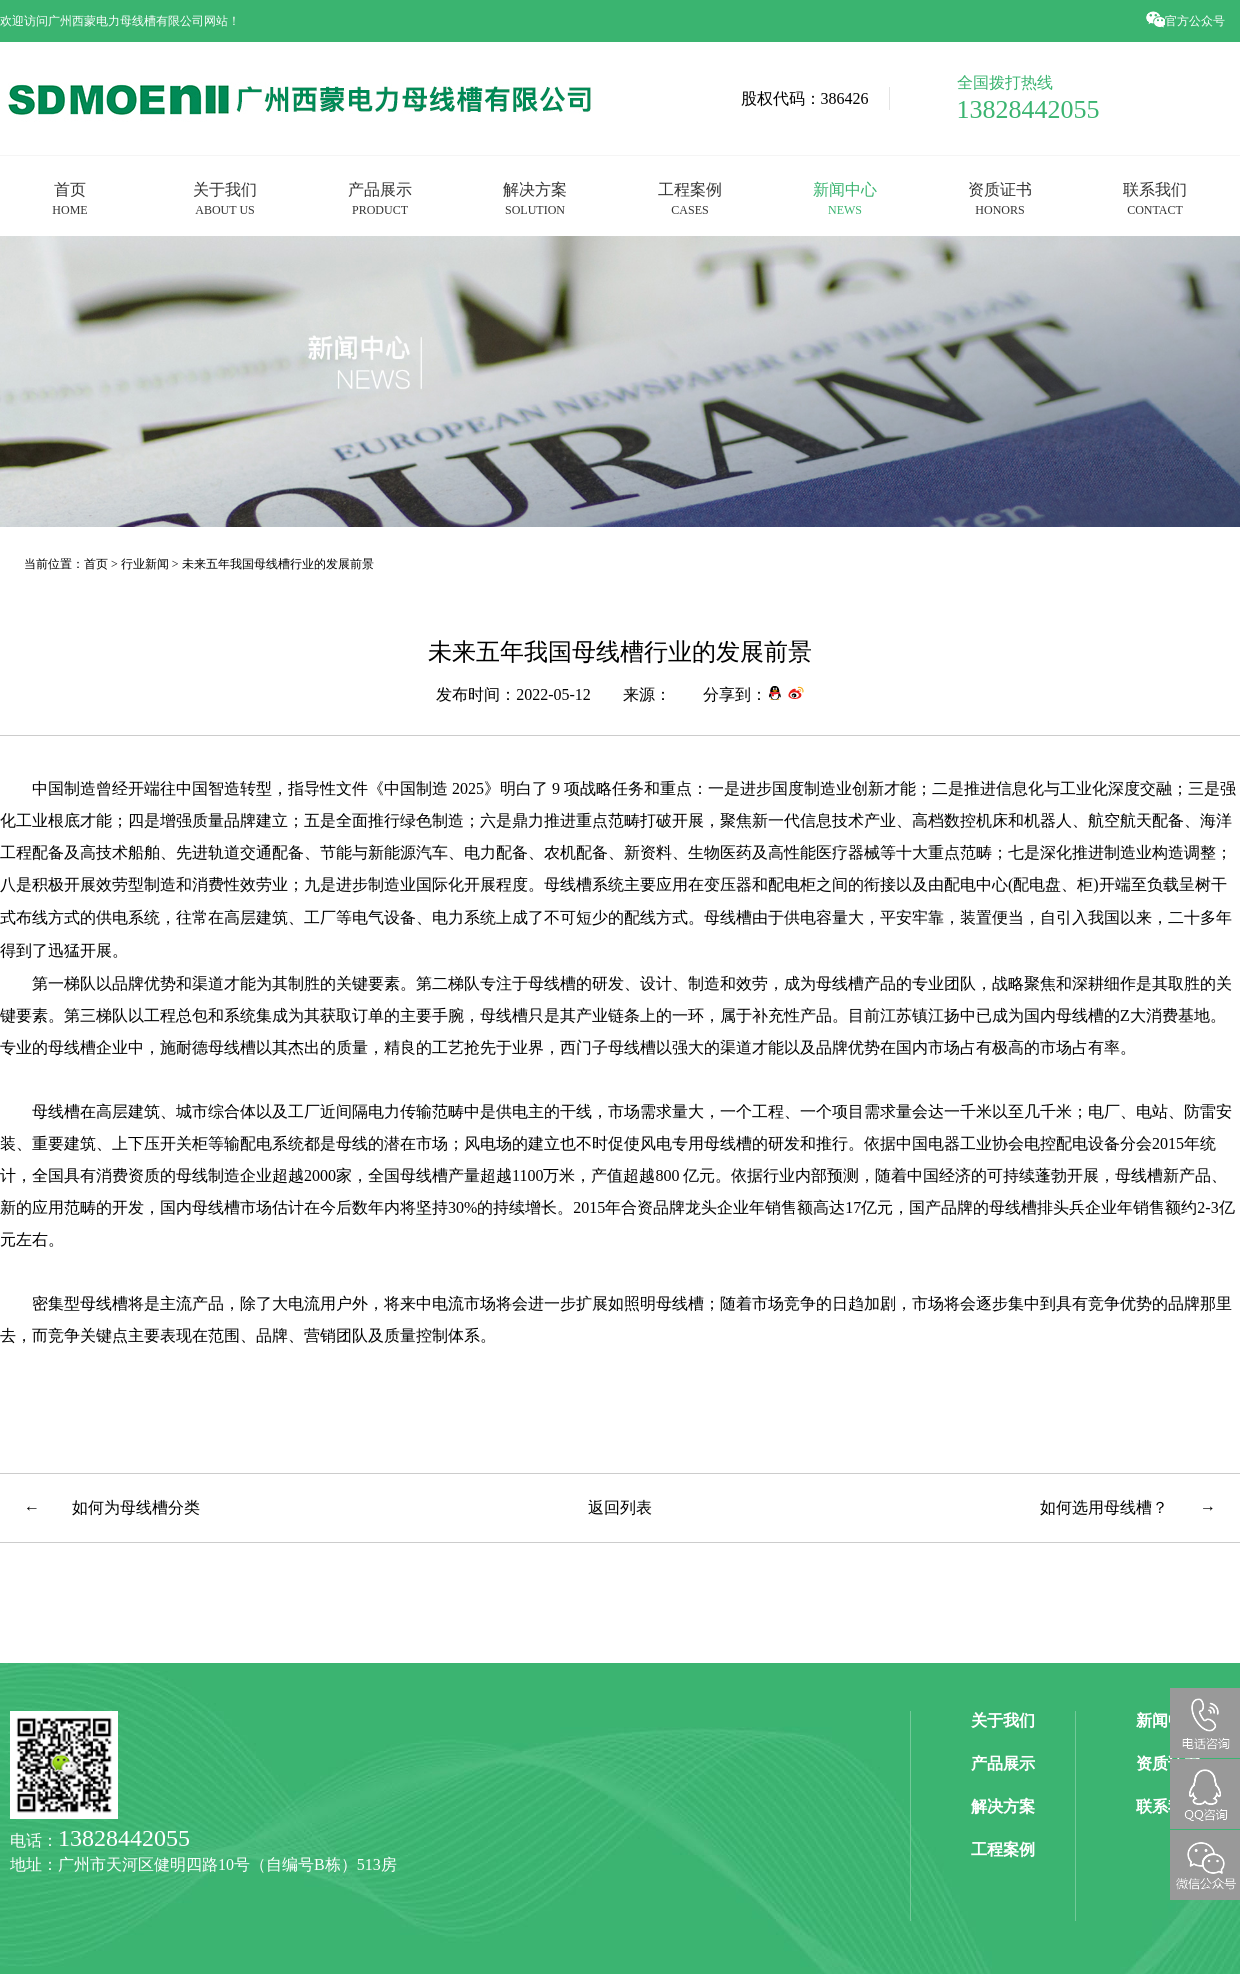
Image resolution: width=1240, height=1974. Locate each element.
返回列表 (620, 1507)
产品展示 (380, 198)
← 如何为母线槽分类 (112, 1507)
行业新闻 (145, 563)
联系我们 (1155, 198)
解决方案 (535, 198)
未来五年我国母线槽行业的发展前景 (278, 563)
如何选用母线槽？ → (1128, 1507)
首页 (69, 198)
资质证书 (1000, 198)
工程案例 (690, 198)
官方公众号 (1187, 20)
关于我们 (225, 198)
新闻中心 (845, 198)
